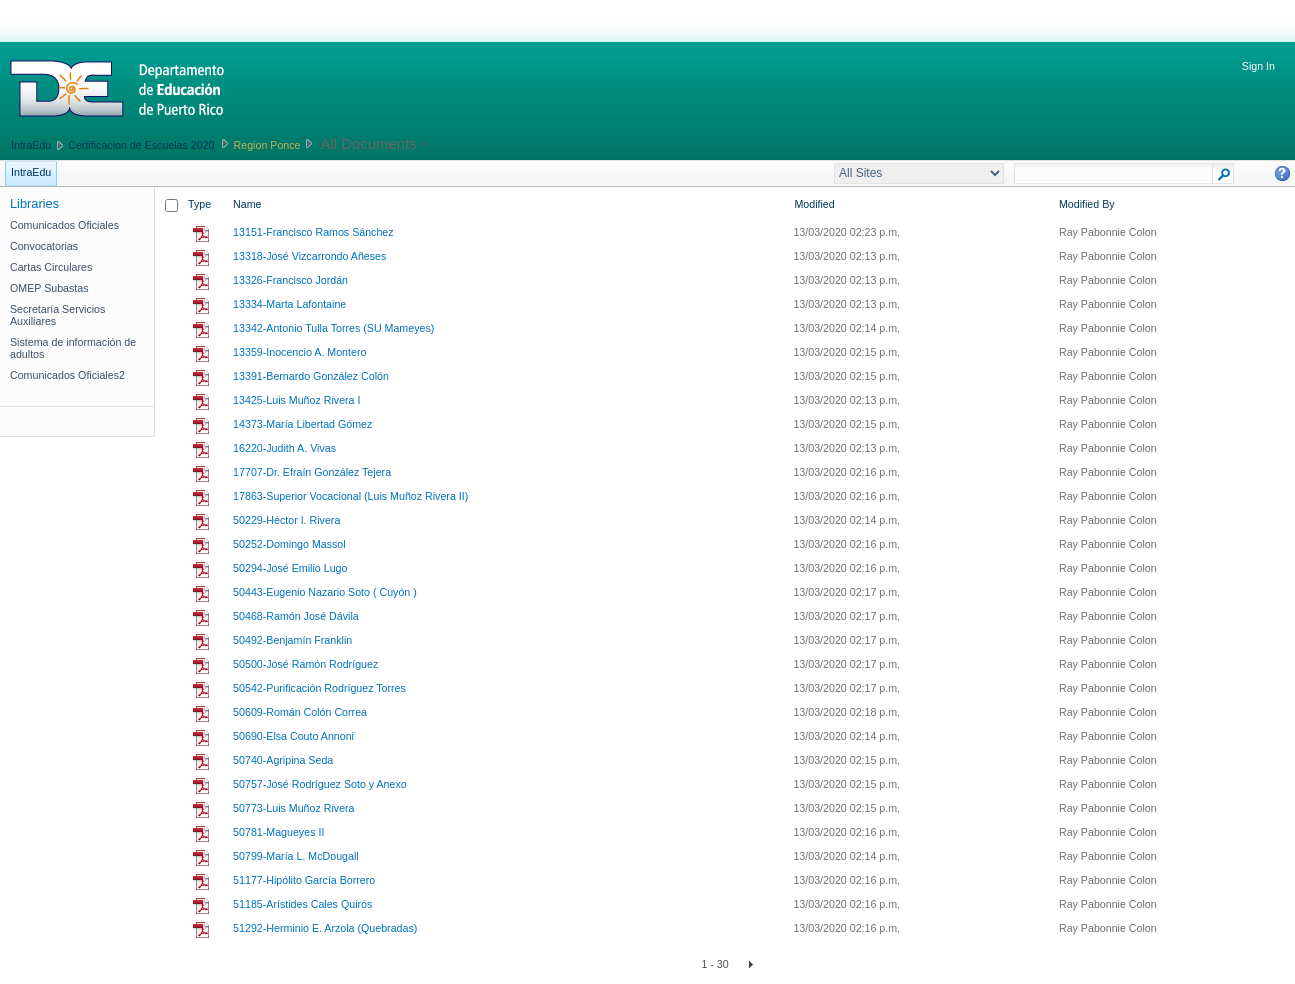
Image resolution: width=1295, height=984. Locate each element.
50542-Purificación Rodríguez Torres (319, 688)
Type (199, 204)
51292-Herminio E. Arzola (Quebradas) (325, 928)
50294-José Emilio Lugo (290, 568)
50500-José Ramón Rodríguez (305, 664)
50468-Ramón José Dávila (296, 616)
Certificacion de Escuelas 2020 (141, 145)
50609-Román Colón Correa (300, 712)
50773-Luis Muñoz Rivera (293, 808)
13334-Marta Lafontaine (289, 304)
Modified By (1087, 204)
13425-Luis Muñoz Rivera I (296, 400)
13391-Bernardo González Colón (311, 376)
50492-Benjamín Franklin (292, 640)
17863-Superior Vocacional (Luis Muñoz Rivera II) (350, 496)
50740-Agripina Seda (283, 760)
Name (247, 204)
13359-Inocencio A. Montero (299, 352)
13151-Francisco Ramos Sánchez (313, 232)
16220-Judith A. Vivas (284, 448)
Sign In (1258, 66)
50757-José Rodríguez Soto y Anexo (320, 784)
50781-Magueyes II (278, 832)
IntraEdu (31, 145)
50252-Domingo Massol (289, 544)
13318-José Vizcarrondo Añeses (309, 256)
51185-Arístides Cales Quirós (302, 904)
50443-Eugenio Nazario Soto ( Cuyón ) (325, 592)
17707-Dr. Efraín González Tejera (312, 472)
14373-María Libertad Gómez (302, 424)
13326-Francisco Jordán (290, 280)
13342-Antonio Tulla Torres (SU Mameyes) (333, 328)
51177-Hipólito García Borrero (304, 880)
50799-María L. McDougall (296, 856)
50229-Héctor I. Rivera (286, 520)
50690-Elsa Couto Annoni (293, 736)
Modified (814, 204)
